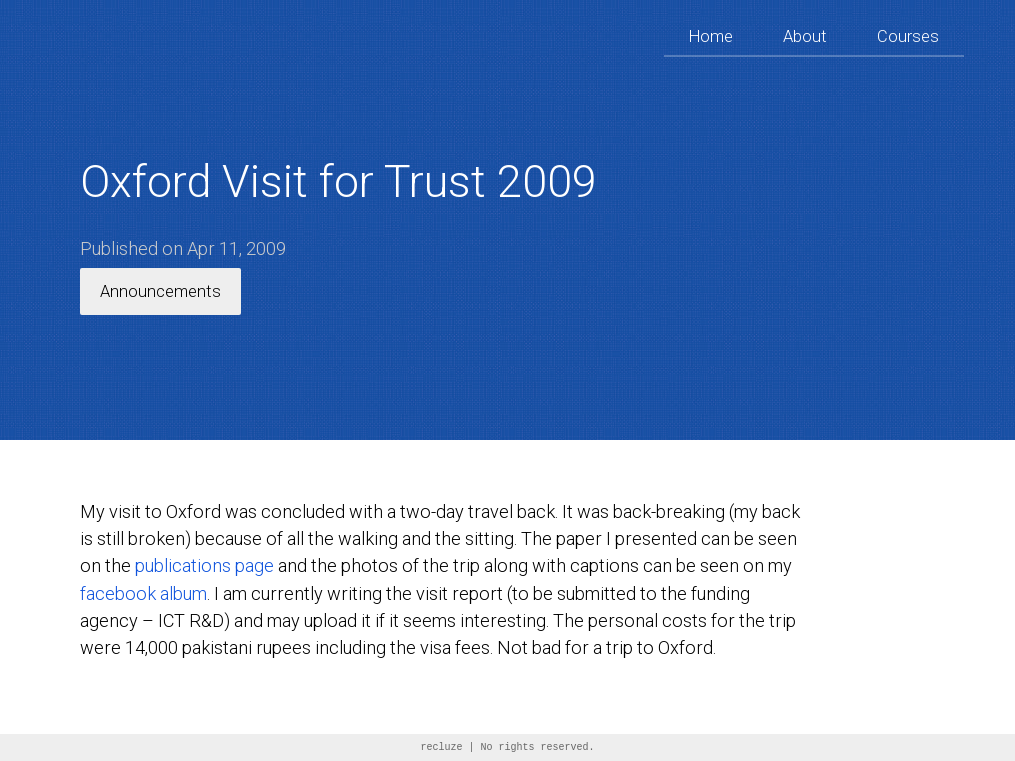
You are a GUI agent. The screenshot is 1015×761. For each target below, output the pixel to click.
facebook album (143, 593)
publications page (204, 565)
